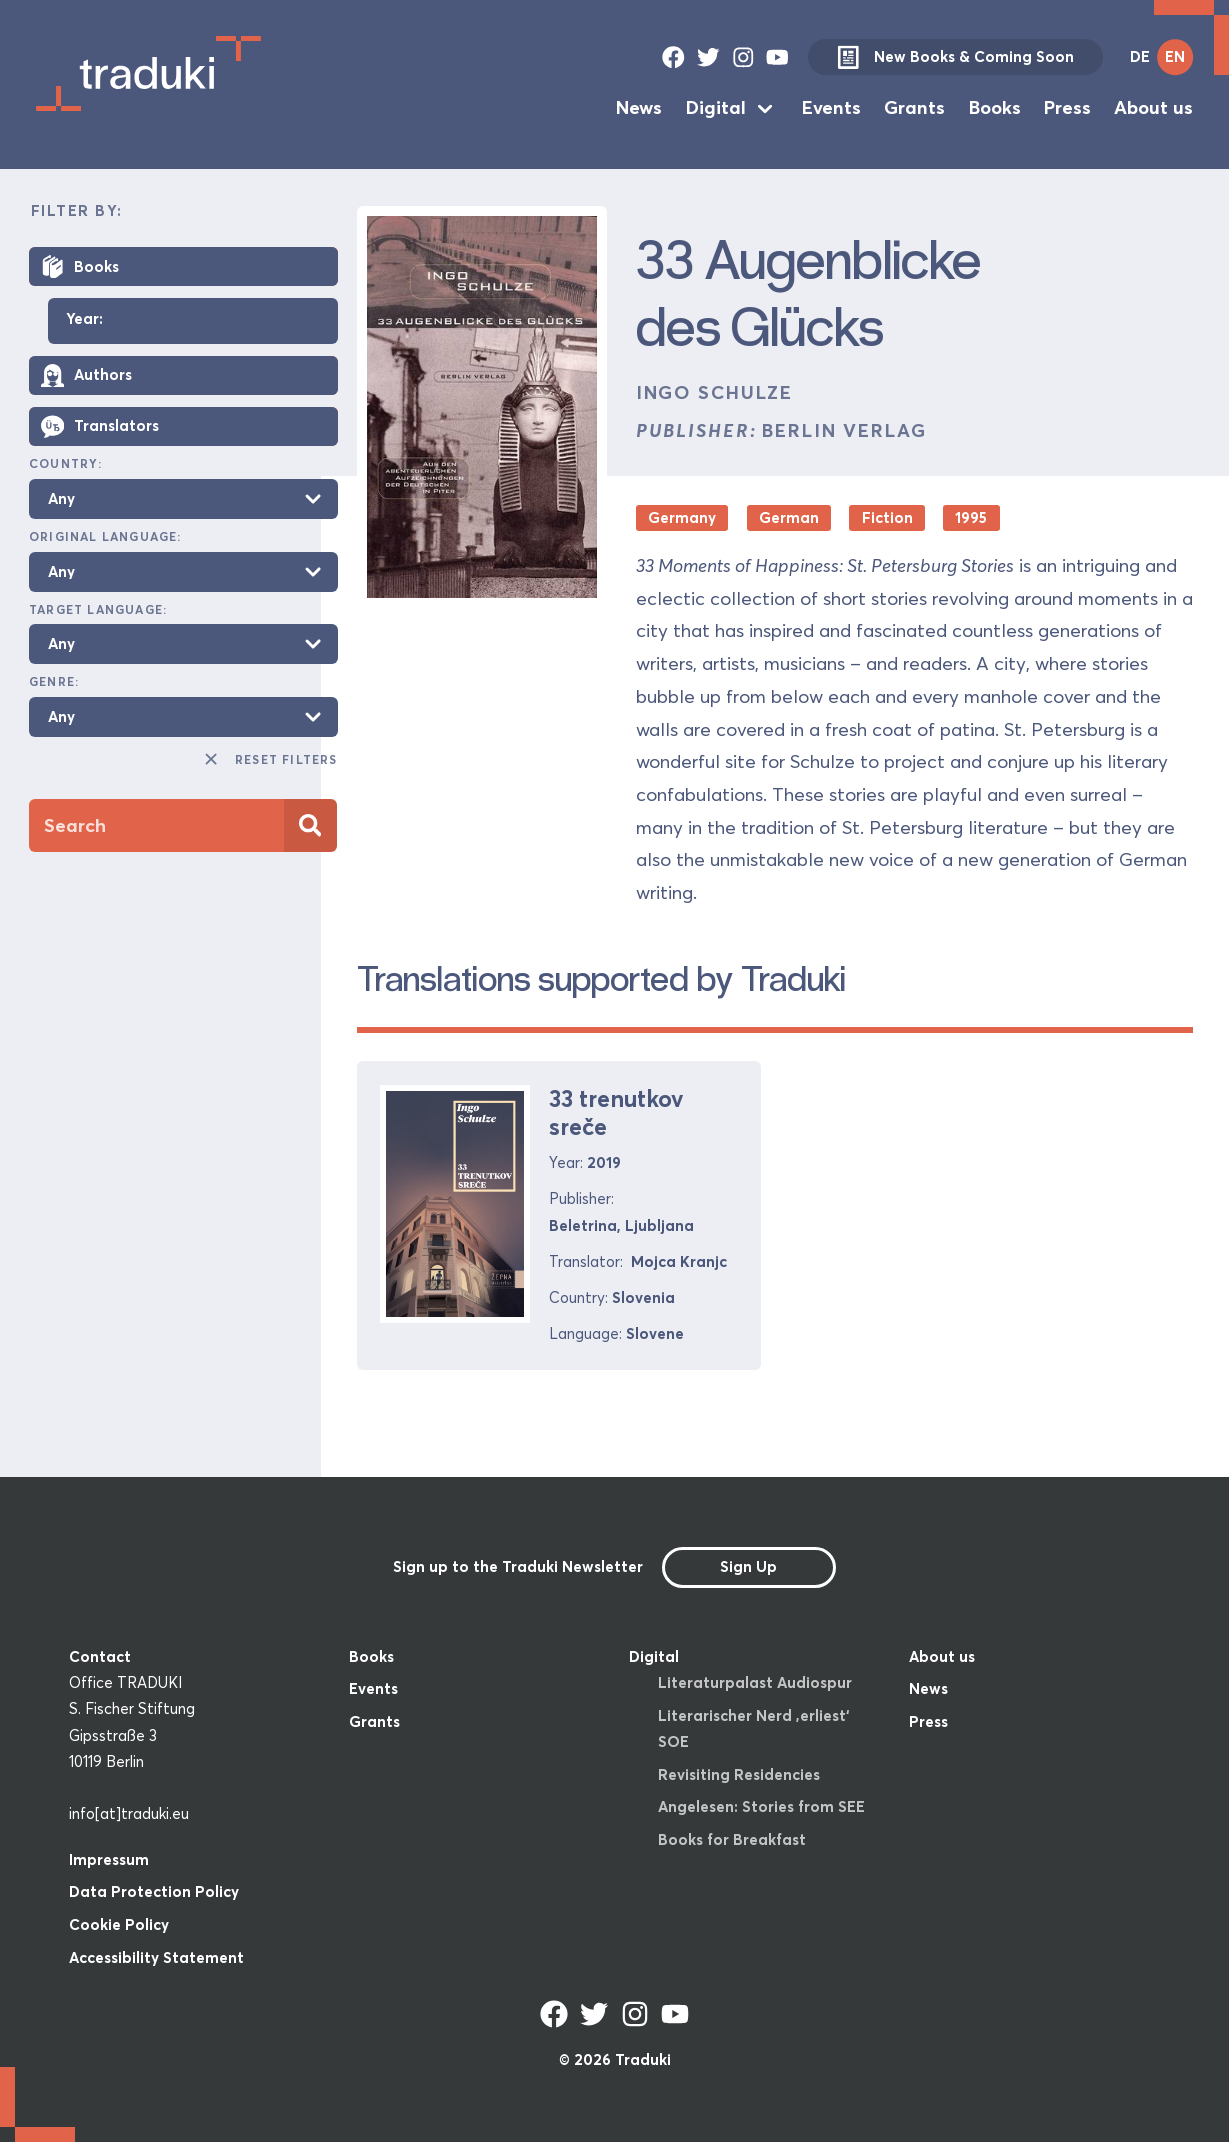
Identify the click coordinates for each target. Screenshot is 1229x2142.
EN (1175, 56)
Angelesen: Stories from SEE (761, 1806)
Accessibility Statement (156, 1957)
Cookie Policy (119, 1924)
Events (831, 107)
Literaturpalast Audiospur (755, 1682)
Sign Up (748, 1566)
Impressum (109, 1859)
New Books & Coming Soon (955, 57)
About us (1153, 107)
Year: (84, 319)
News (639, 107)
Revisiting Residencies (739, 1774)
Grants (914, 107)
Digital (716, 107)
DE (1140, 56)
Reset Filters (270, 759)
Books (995, 107)
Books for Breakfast (732, 1839)
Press (1067, 107)
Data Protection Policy (154, 1891)
